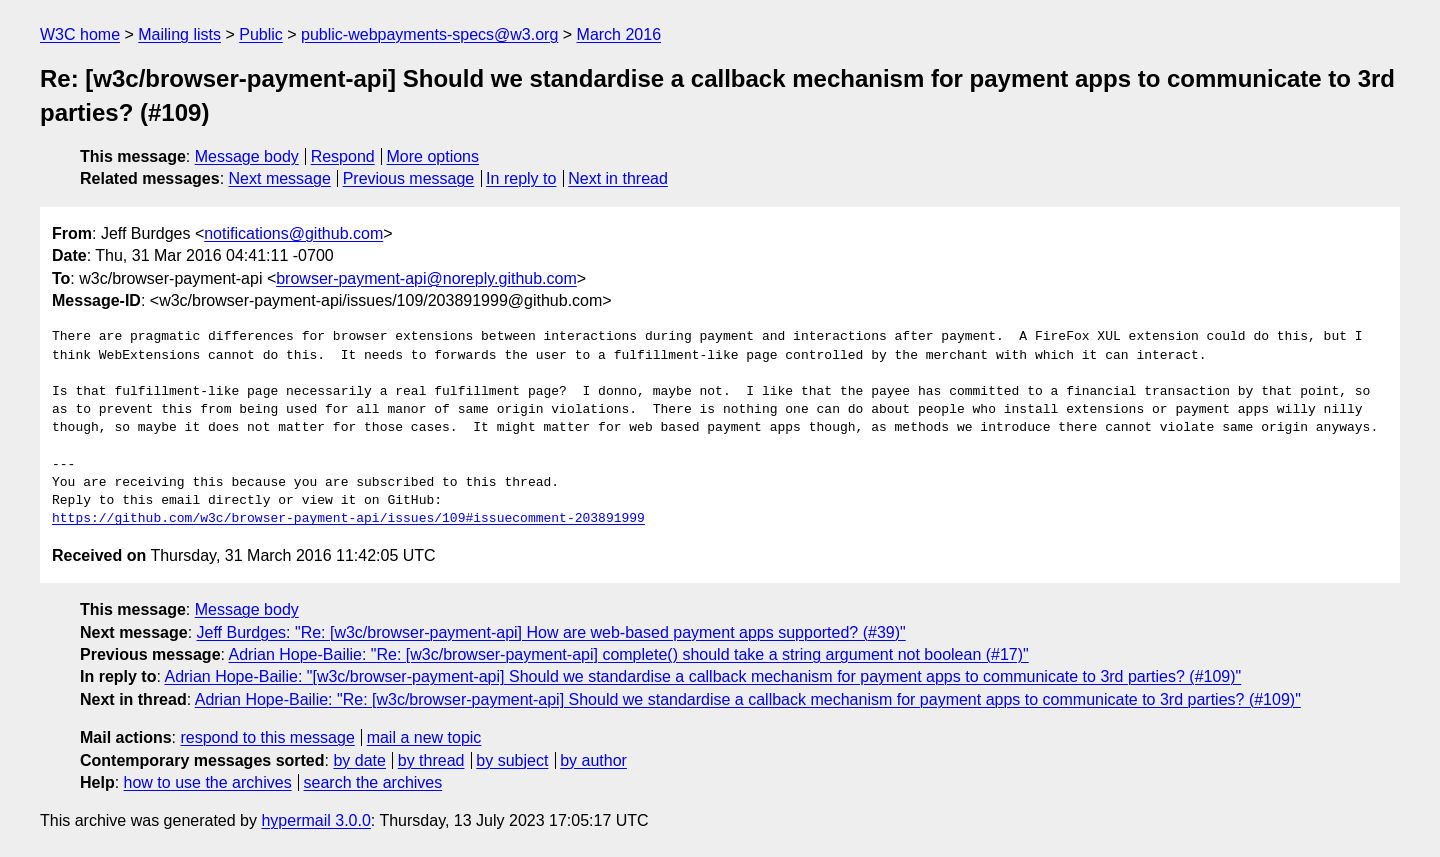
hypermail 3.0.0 (315, 820)
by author (593, 760)
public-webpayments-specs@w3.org (429, 34)
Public (261, 34)
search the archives (373, 782)
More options (433, 156)
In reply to (521, 178)
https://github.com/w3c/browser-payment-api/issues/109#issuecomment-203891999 (348, 519)
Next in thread (618, 178)
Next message (280, 178)
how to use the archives (208, 782)
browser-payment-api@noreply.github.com (426, 278)
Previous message (409, 178)
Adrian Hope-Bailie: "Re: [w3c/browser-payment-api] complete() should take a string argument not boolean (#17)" (629, 654)
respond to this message (267, 737)
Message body (247, 156)
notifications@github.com (293, 233)
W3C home (80, 34)
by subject (512, 760)
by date (359, 760)
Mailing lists (179, 34)
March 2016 (619, 34)
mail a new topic (424, 737)
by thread (431, 760)
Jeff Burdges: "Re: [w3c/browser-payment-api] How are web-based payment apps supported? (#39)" (551, 632)
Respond (343, 156)
